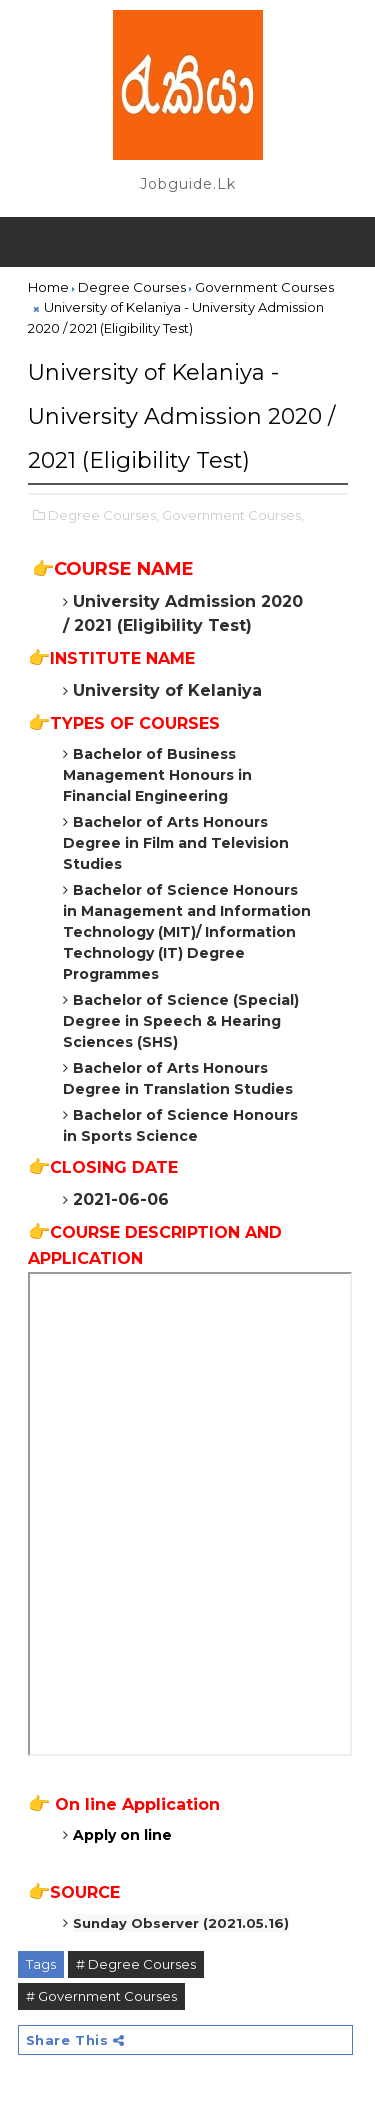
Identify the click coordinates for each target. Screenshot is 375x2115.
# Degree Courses (136, 1964)
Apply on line (122, 1835)
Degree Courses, (103, 515)
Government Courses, (233, 515)
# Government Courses (101, 1996)
